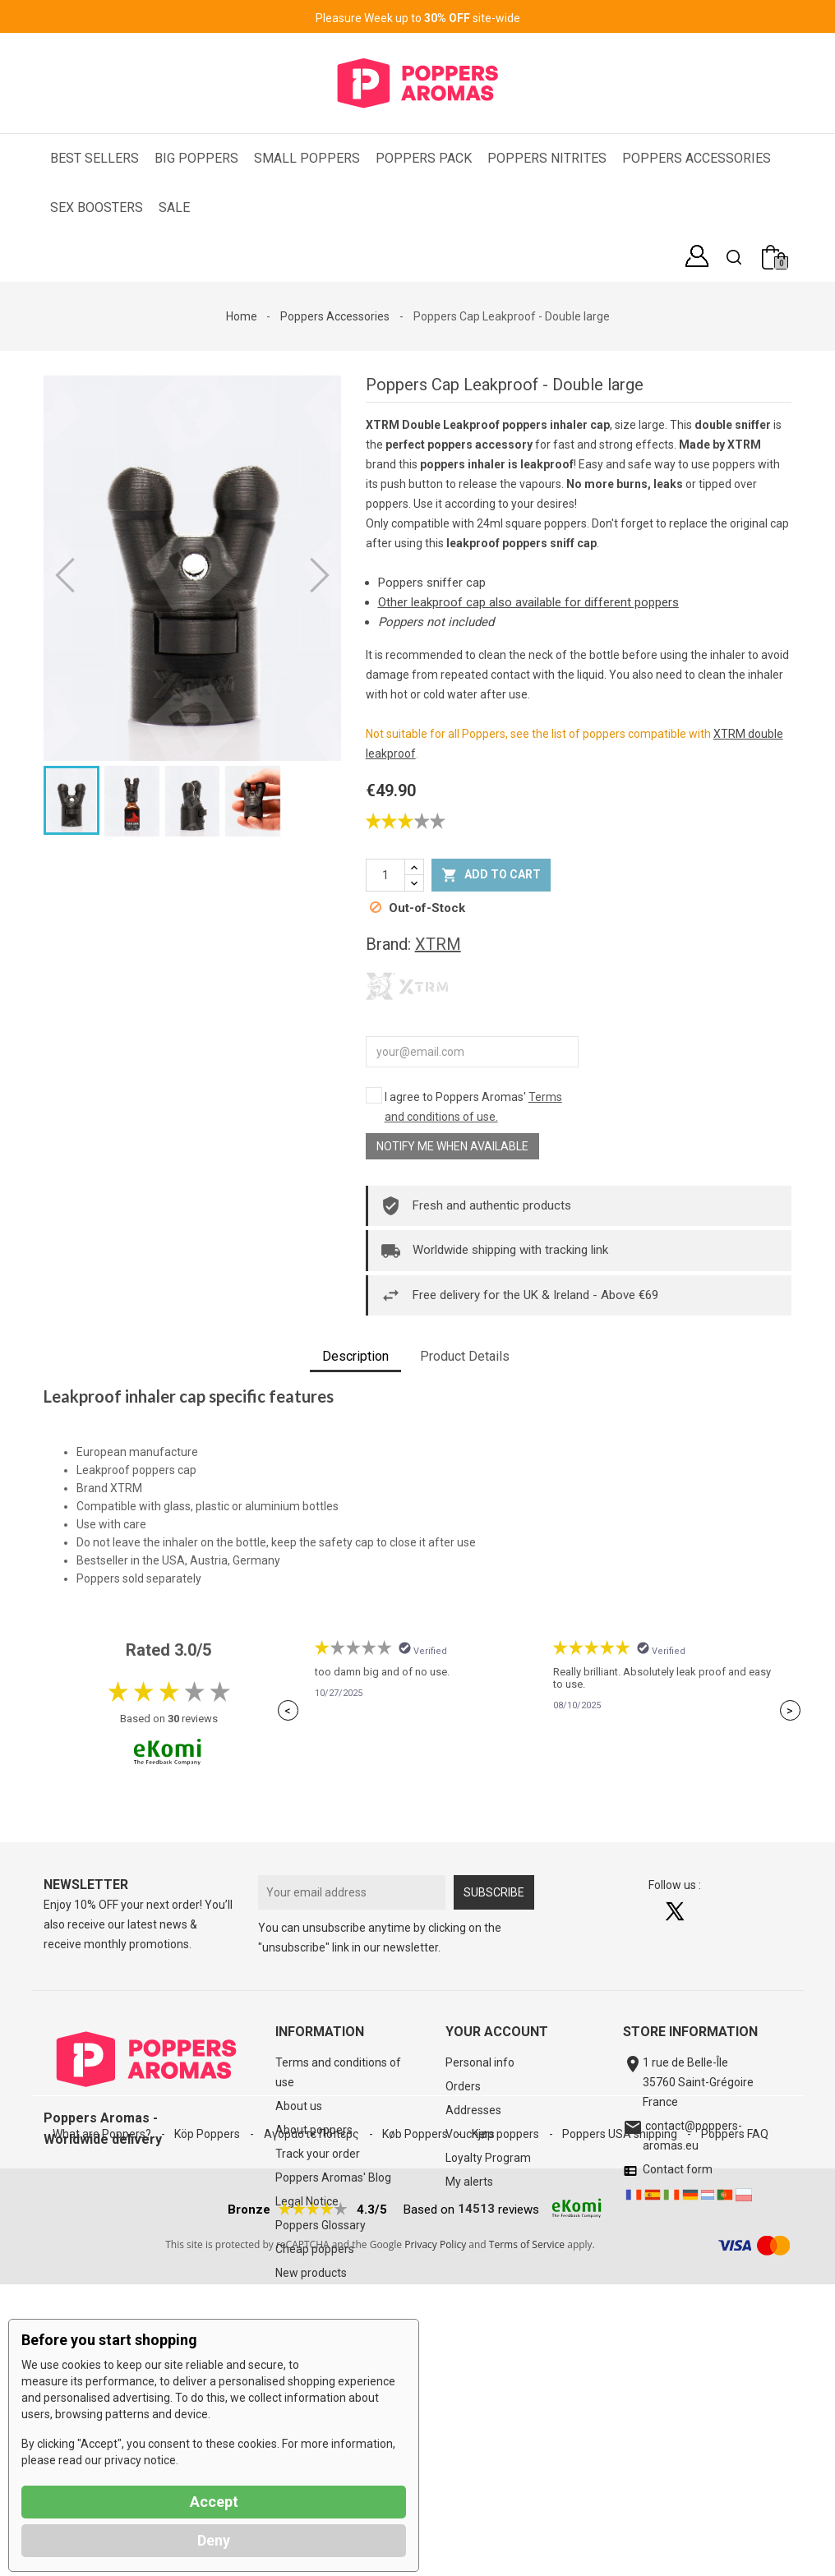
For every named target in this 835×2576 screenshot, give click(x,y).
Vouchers (470, 2134)
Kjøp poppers (507, 2405)
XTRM (438, 944)
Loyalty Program (488, 2157)
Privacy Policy (435, 2536)
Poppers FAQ (734, 2405)
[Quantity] (385, 875)
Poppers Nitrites (547, 158)
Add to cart (491, 875)
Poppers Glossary (320, 2225)
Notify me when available (452, 1146)
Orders (463, 2086)
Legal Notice (307, 2201)
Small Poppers (307, 158)
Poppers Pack (424, 158)
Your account (496, 2031)
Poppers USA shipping (621, 2405)
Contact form (675, 2169)
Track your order (317, 2153)
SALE (174, 207)
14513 (476, 2500)
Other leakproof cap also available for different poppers (528, 602)
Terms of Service (527, 2536)
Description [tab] (355, 1356)
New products (311, 2272)
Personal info (479, 2062)
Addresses (473, 2110)
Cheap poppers (314, 2249)
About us (298, 2106)
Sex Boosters (96, 207)
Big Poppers (196, 158)
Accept (214, 2501)
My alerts (469, 2181)
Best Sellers (94, 158)
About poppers (314, 2129)
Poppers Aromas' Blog (333, 2177)
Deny (213, 2540)
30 (173, 1718)
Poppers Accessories (696, 158)
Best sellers (305, 2296)
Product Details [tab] (465, 1356)
